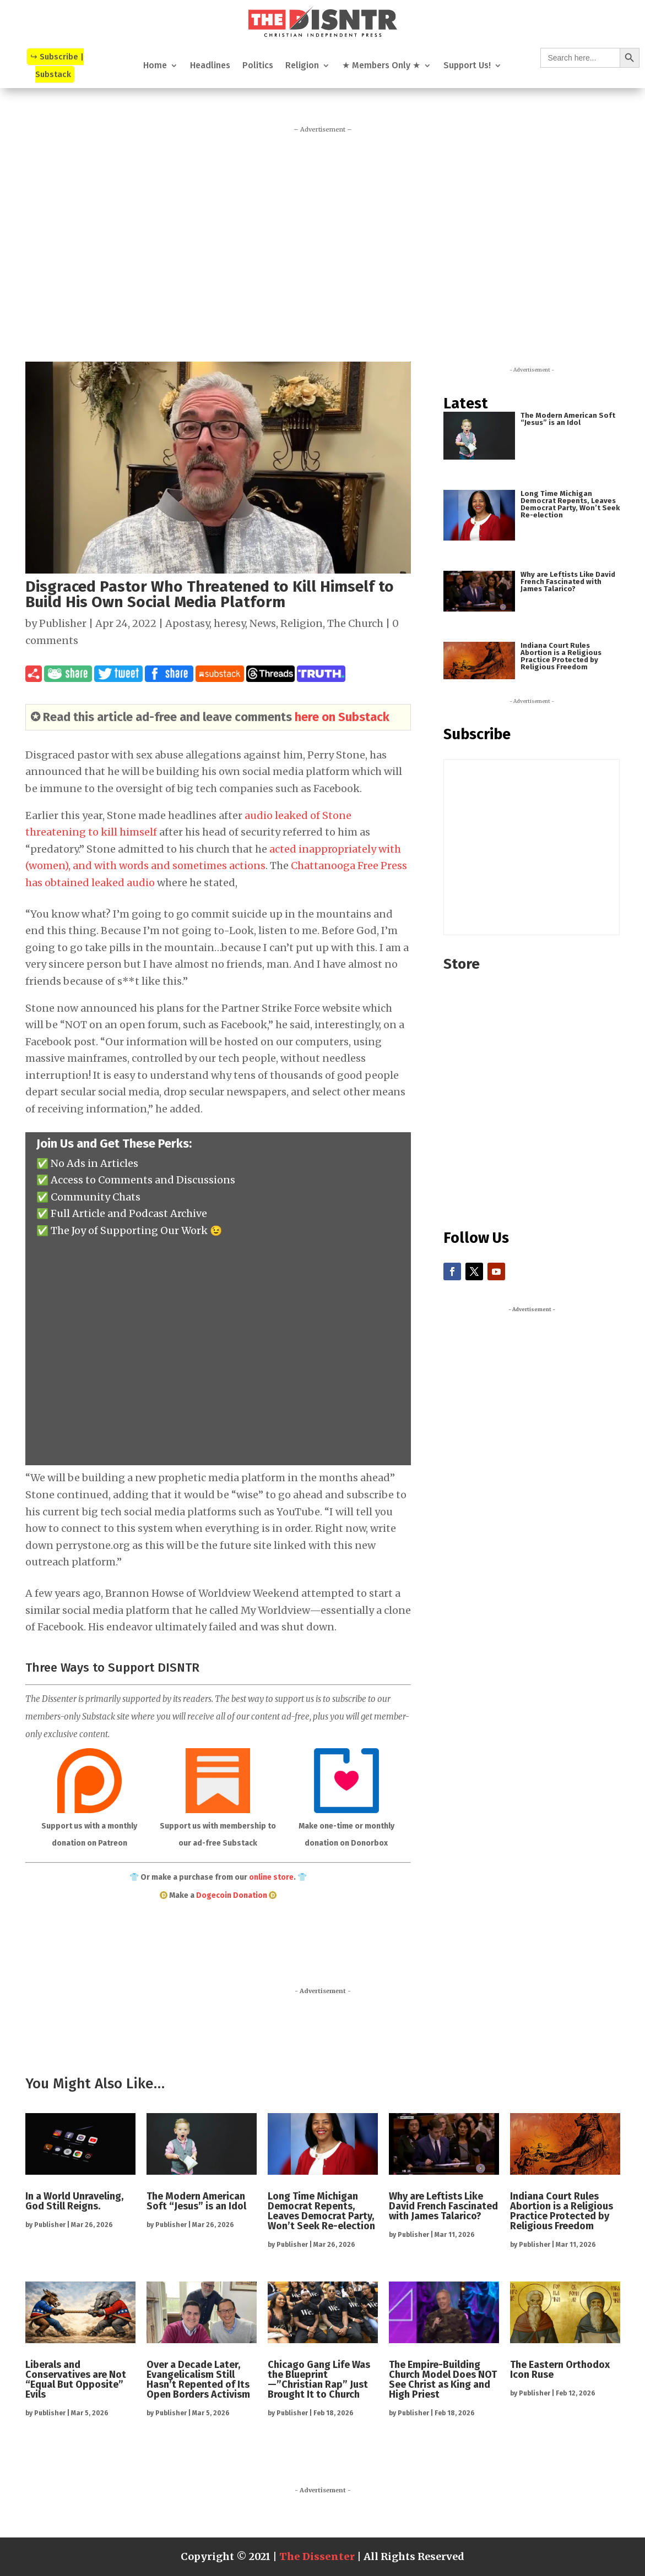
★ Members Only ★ (381, 66)
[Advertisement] (322, 243)
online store (271, 1877)
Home (155, 66)
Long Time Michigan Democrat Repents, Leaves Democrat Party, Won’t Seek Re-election (570, 504)
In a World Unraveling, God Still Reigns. (74, 2201)
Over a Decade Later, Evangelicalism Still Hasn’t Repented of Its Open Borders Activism (198, 2379)
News (263, 623)
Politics (257, 66)
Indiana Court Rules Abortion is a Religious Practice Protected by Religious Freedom (561, 656)
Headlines (210, 66)
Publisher (62, 623)
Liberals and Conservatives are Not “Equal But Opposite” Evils (75, 2379)
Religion (302, 66)
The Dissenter (317, 2556)
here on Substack (342, 717)
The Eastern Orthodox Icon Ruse (560, 2370)
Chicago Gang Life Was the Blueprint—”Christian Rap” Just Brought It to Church (319, 2379)
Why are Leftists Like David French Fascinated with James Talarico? (568, 581)
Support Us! (467, 66)
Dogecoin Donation (231, 1895)
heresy (229, 623)
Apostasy (187, 623)
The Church (355, 623)
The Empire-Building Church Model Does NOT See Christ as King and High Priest (443, 2379)
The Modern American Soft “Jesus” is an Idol (568, 419)
